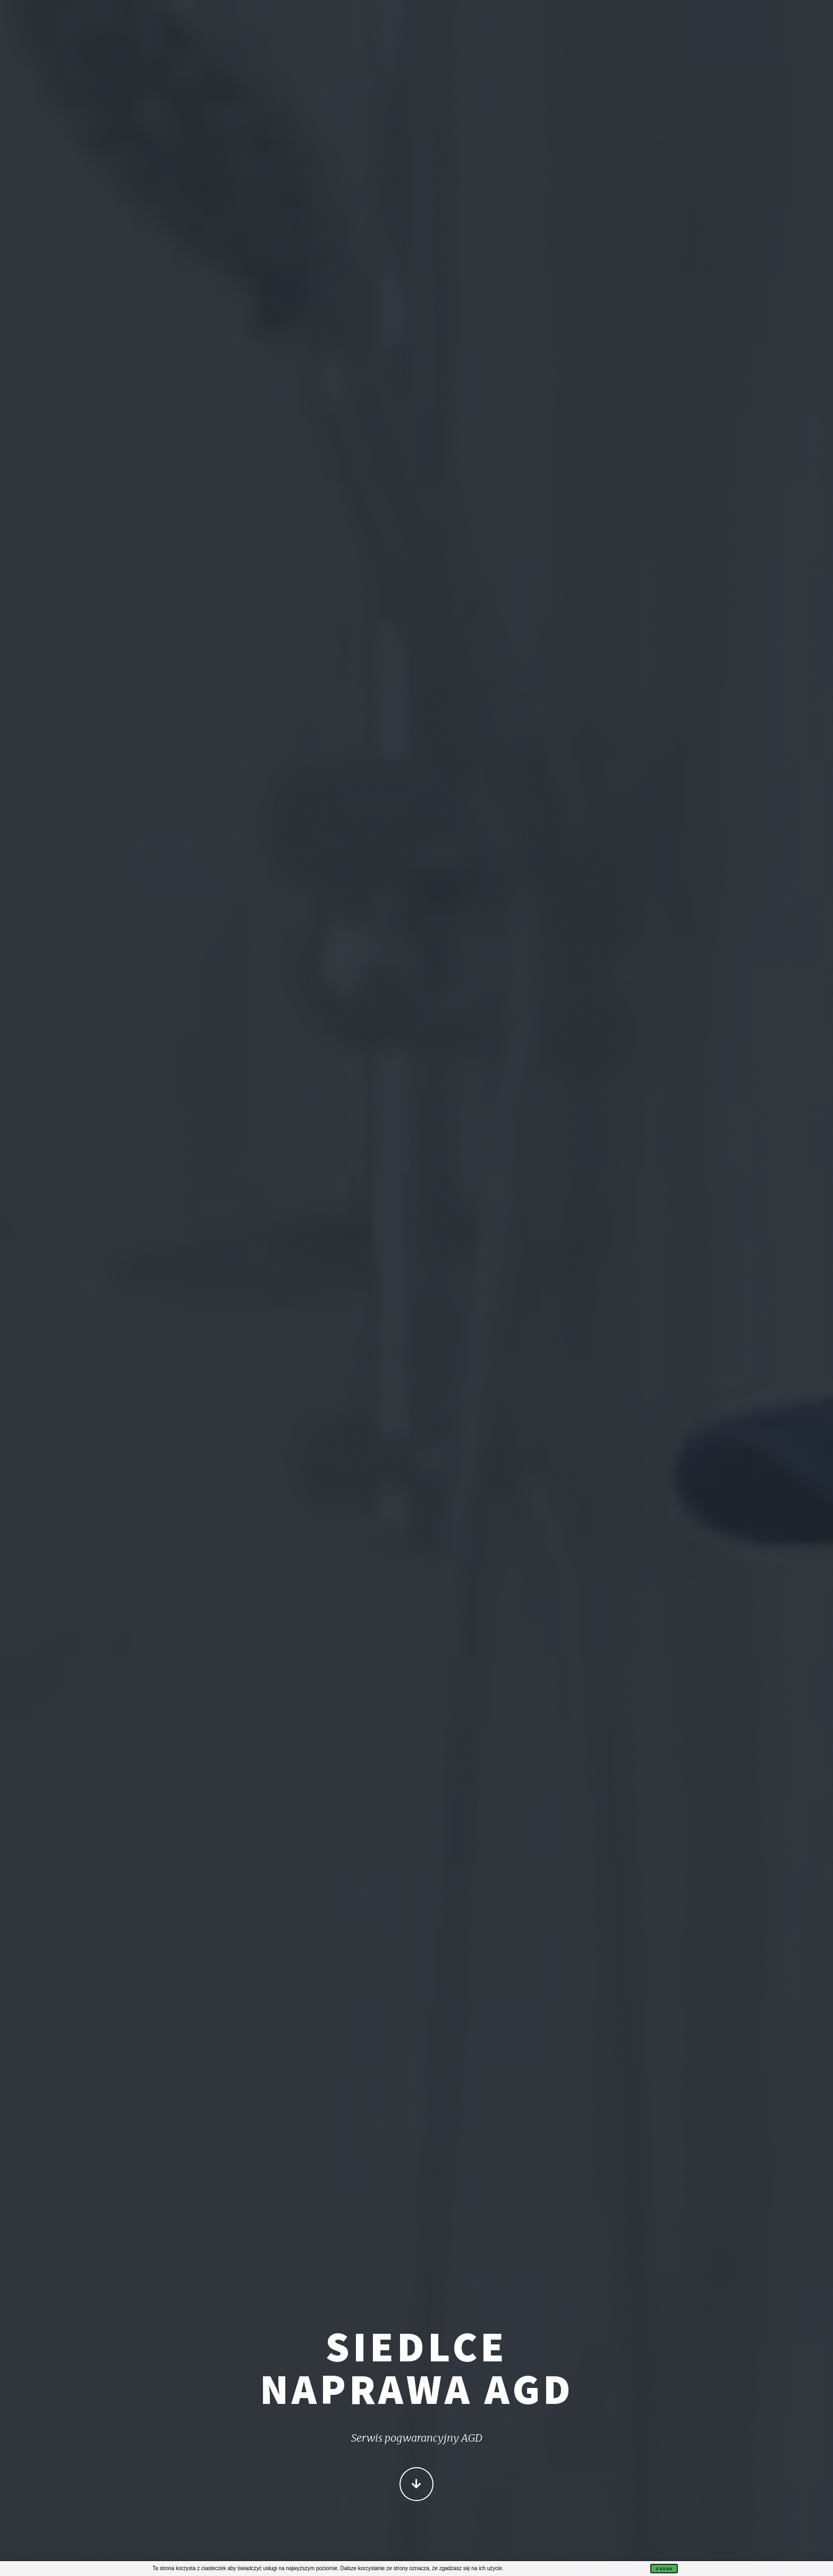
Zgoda (664, 2568)
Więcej (417, 2486)
